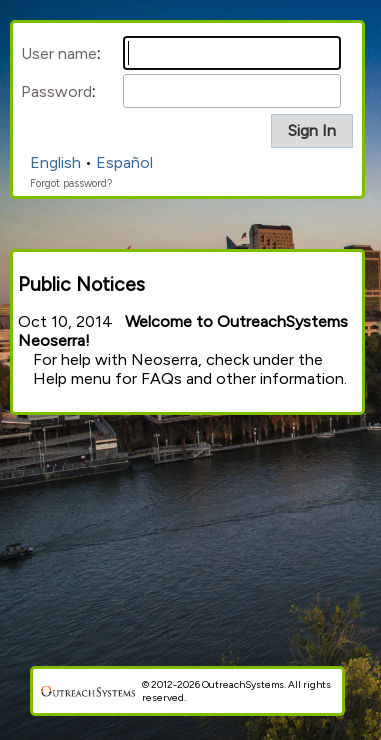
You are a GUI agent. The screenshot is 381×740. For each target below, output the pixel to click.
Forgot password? (71, 183)
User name (59, 53)
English (55, 162)
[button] (312, 131)
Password (56, 91)
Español (124, 162)
